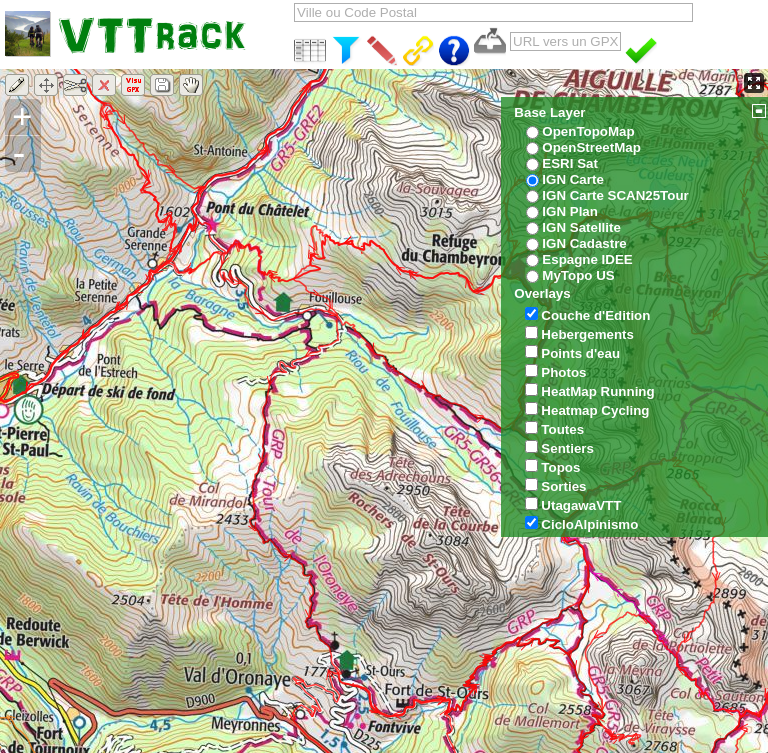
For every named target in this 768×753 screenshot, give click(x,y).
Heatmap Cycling (595, 410)
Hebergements (587, 334)
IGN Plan (570, 211)
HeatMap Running (597, 391)
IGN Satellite (581, 227)
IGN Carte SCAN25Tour (615, 195)
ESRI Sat (570, 163)
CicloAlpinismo (589, 524)
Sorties (563, 486)
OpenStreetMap (591, 147)
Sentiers (567, 448)
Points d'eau (580, 353)
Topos (560, 467)
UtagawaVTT (581, 505)
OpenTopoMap (588, 131)
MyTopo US (578, 275)
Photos (563, 372)
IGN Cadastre (584, 243)
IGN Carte (572, 179)
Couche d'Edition (595, 315)
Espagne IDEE (587, 259)
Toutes (562, 429)
